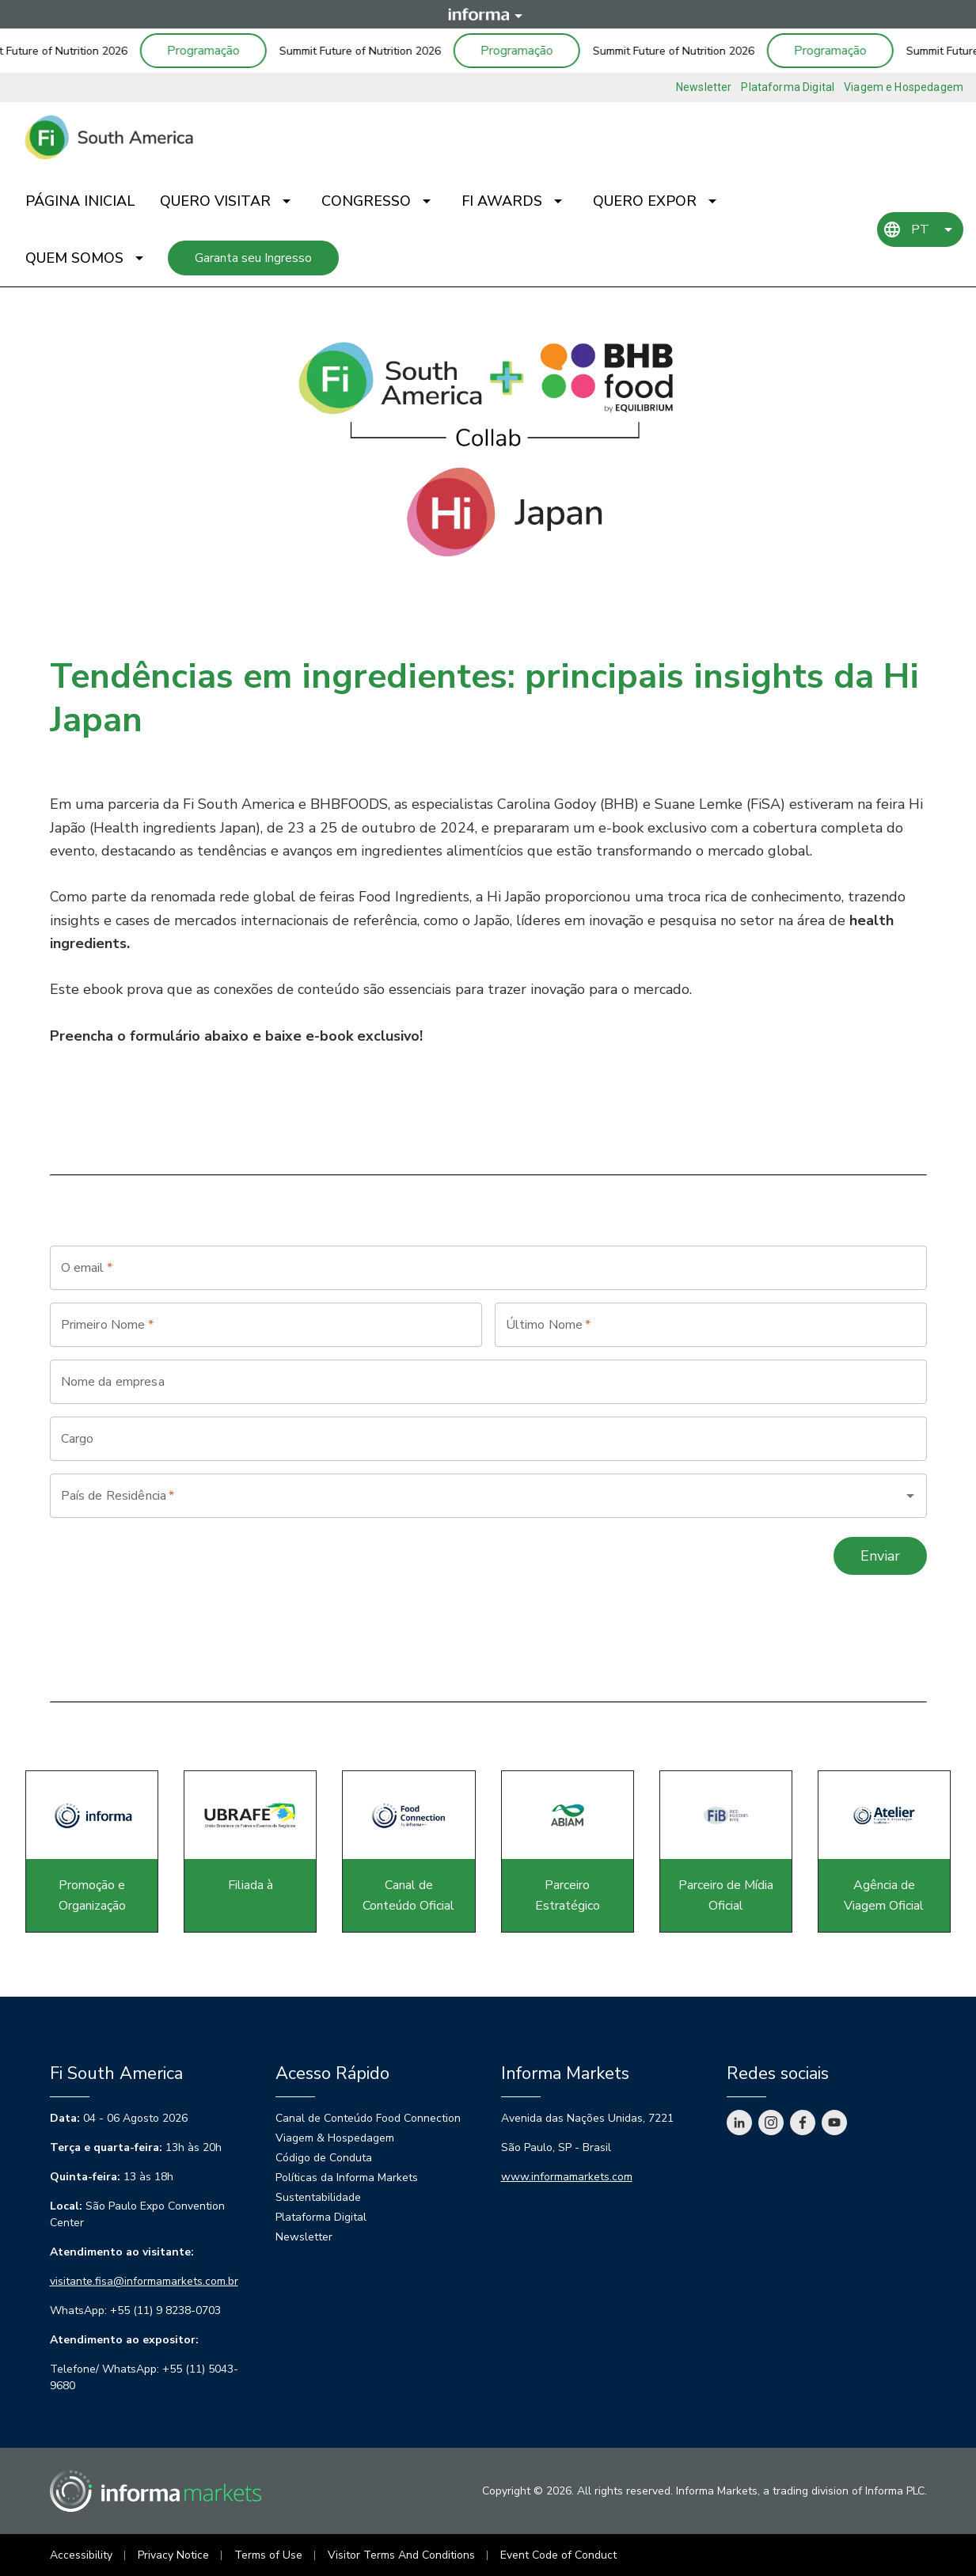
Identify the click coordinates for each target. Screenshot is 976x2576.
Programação (211, 50)
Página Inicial (80, 201)
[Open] (910, 1496)
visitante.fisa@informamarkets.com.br (144, 2281)
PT (920, 229)
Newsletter (704, 87)
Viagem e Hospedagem (903, 87)
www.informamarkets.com (566, 2176)
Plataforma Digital (787, 87)
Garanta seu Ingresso (253, 258)
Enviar (880, 1555)
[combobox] (466, 1496)
